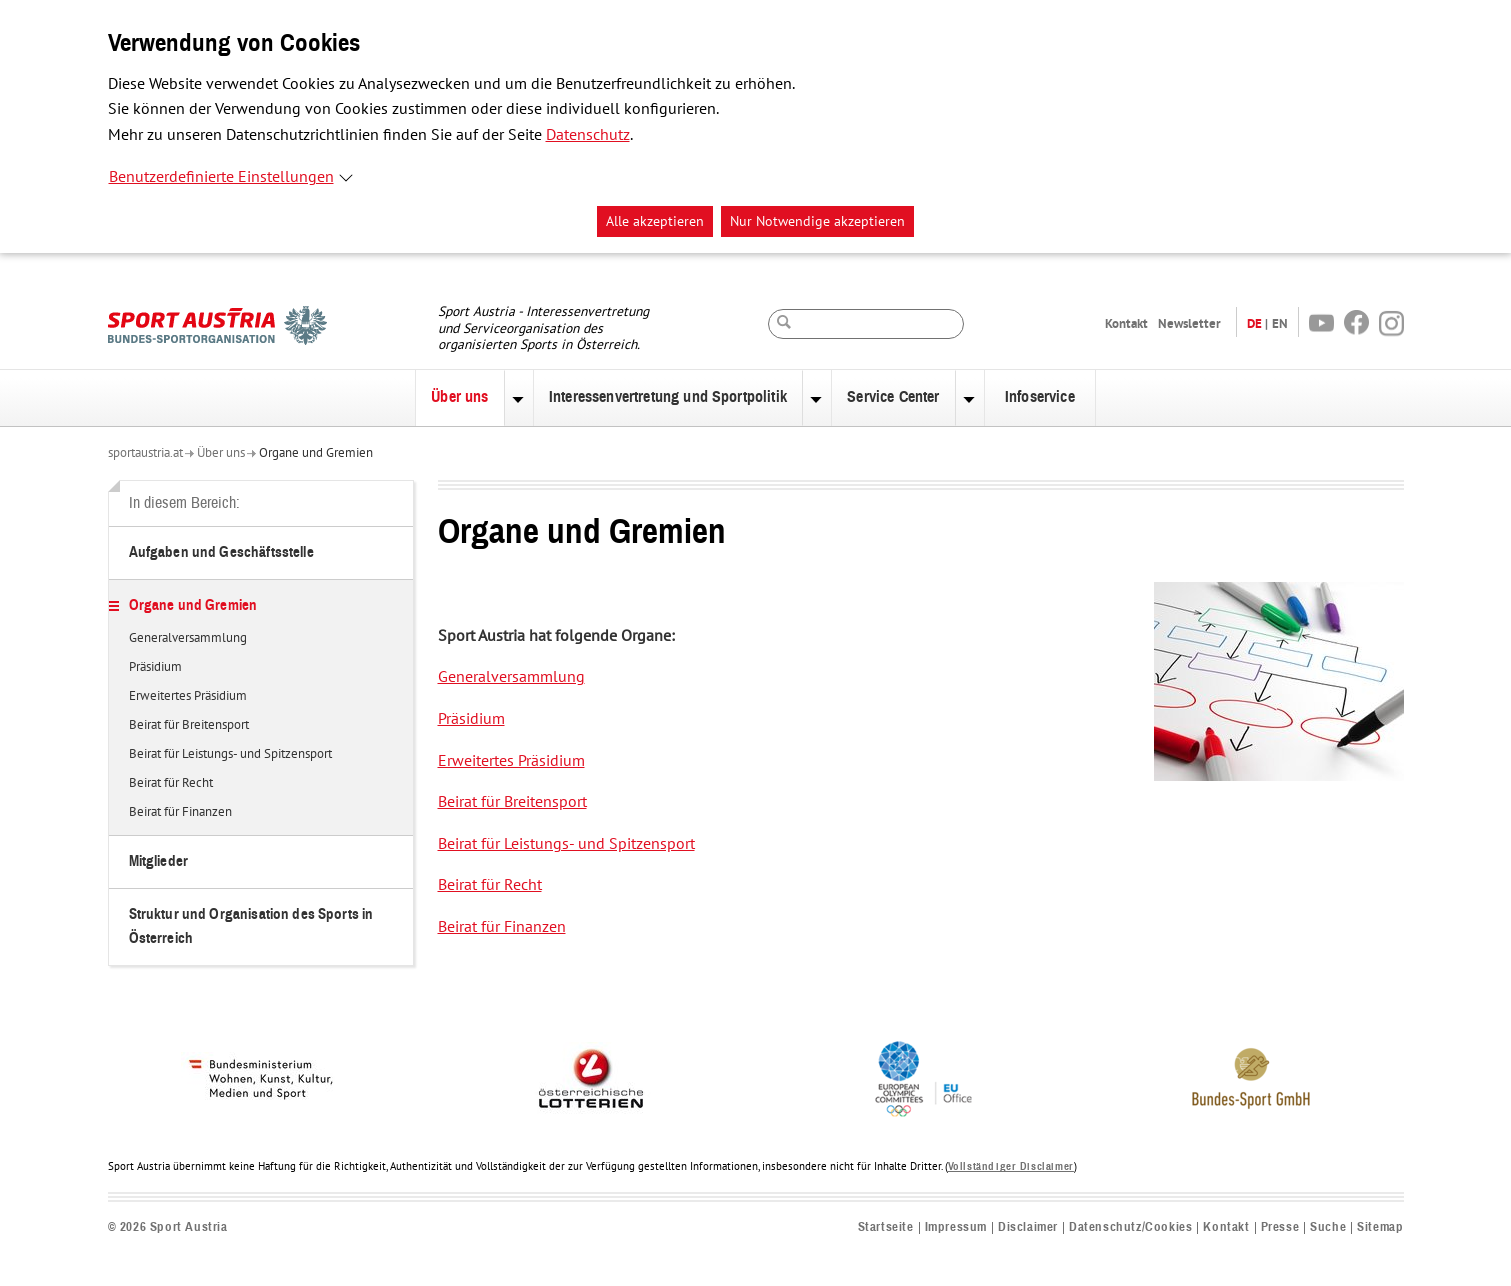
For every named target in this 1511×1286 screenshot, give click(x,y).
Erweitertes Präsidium (188, 697)
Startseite (886, 1227)
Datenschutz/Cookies (1130, 1227)
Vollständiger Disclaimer (1011, 1166)
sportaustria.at (145, 453)
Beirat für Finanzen (180, 813)
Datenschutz (588, 135)
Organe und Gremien (316, 453)
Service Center (893, 397)
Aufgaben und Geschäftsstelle (221, 552)
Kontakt (1126, 323)
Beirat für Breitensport (189, 726)
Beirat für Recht (171, 784)
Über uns (459, 397)
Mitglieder (159, 861)
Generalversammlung (188, 639)
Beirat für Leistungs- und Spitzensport (230, 755)
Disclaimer (1028, 1227)
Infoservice (1040, 397)
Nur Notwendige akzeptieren (817, 221)
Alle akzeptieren (655, 221)
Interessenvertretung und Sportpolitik (668, 397)
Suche (1328, 1227)
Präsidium (155, 668)
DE (1254, 323)
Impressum (956, 1227)
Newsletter (1189, 323)
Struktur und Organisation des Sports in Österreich (251, 926)
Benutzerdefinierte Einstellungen (221, 177)
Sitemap (1380, 1227)
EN (1280, 323)
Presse (1280, 1227)
